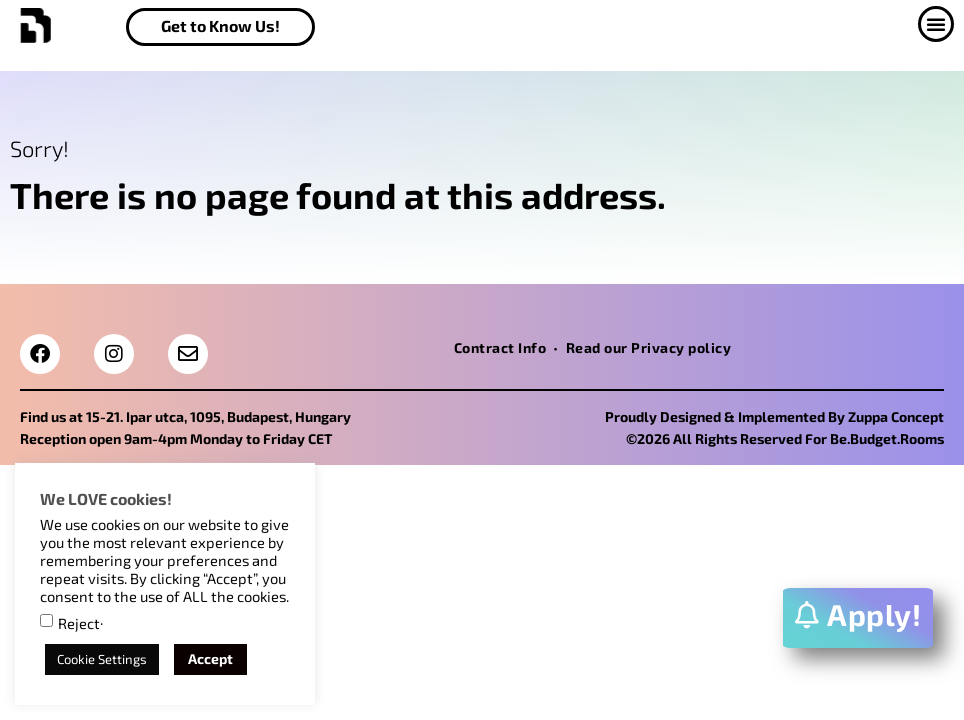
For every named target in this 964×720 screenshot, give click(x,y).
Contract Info (500, 347)
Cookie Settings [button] (102, 659)
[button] (927, 24)
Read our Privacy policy (649, 347)
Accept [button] (210, 658)
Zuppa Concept (896, 416)
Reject (79, 623)
